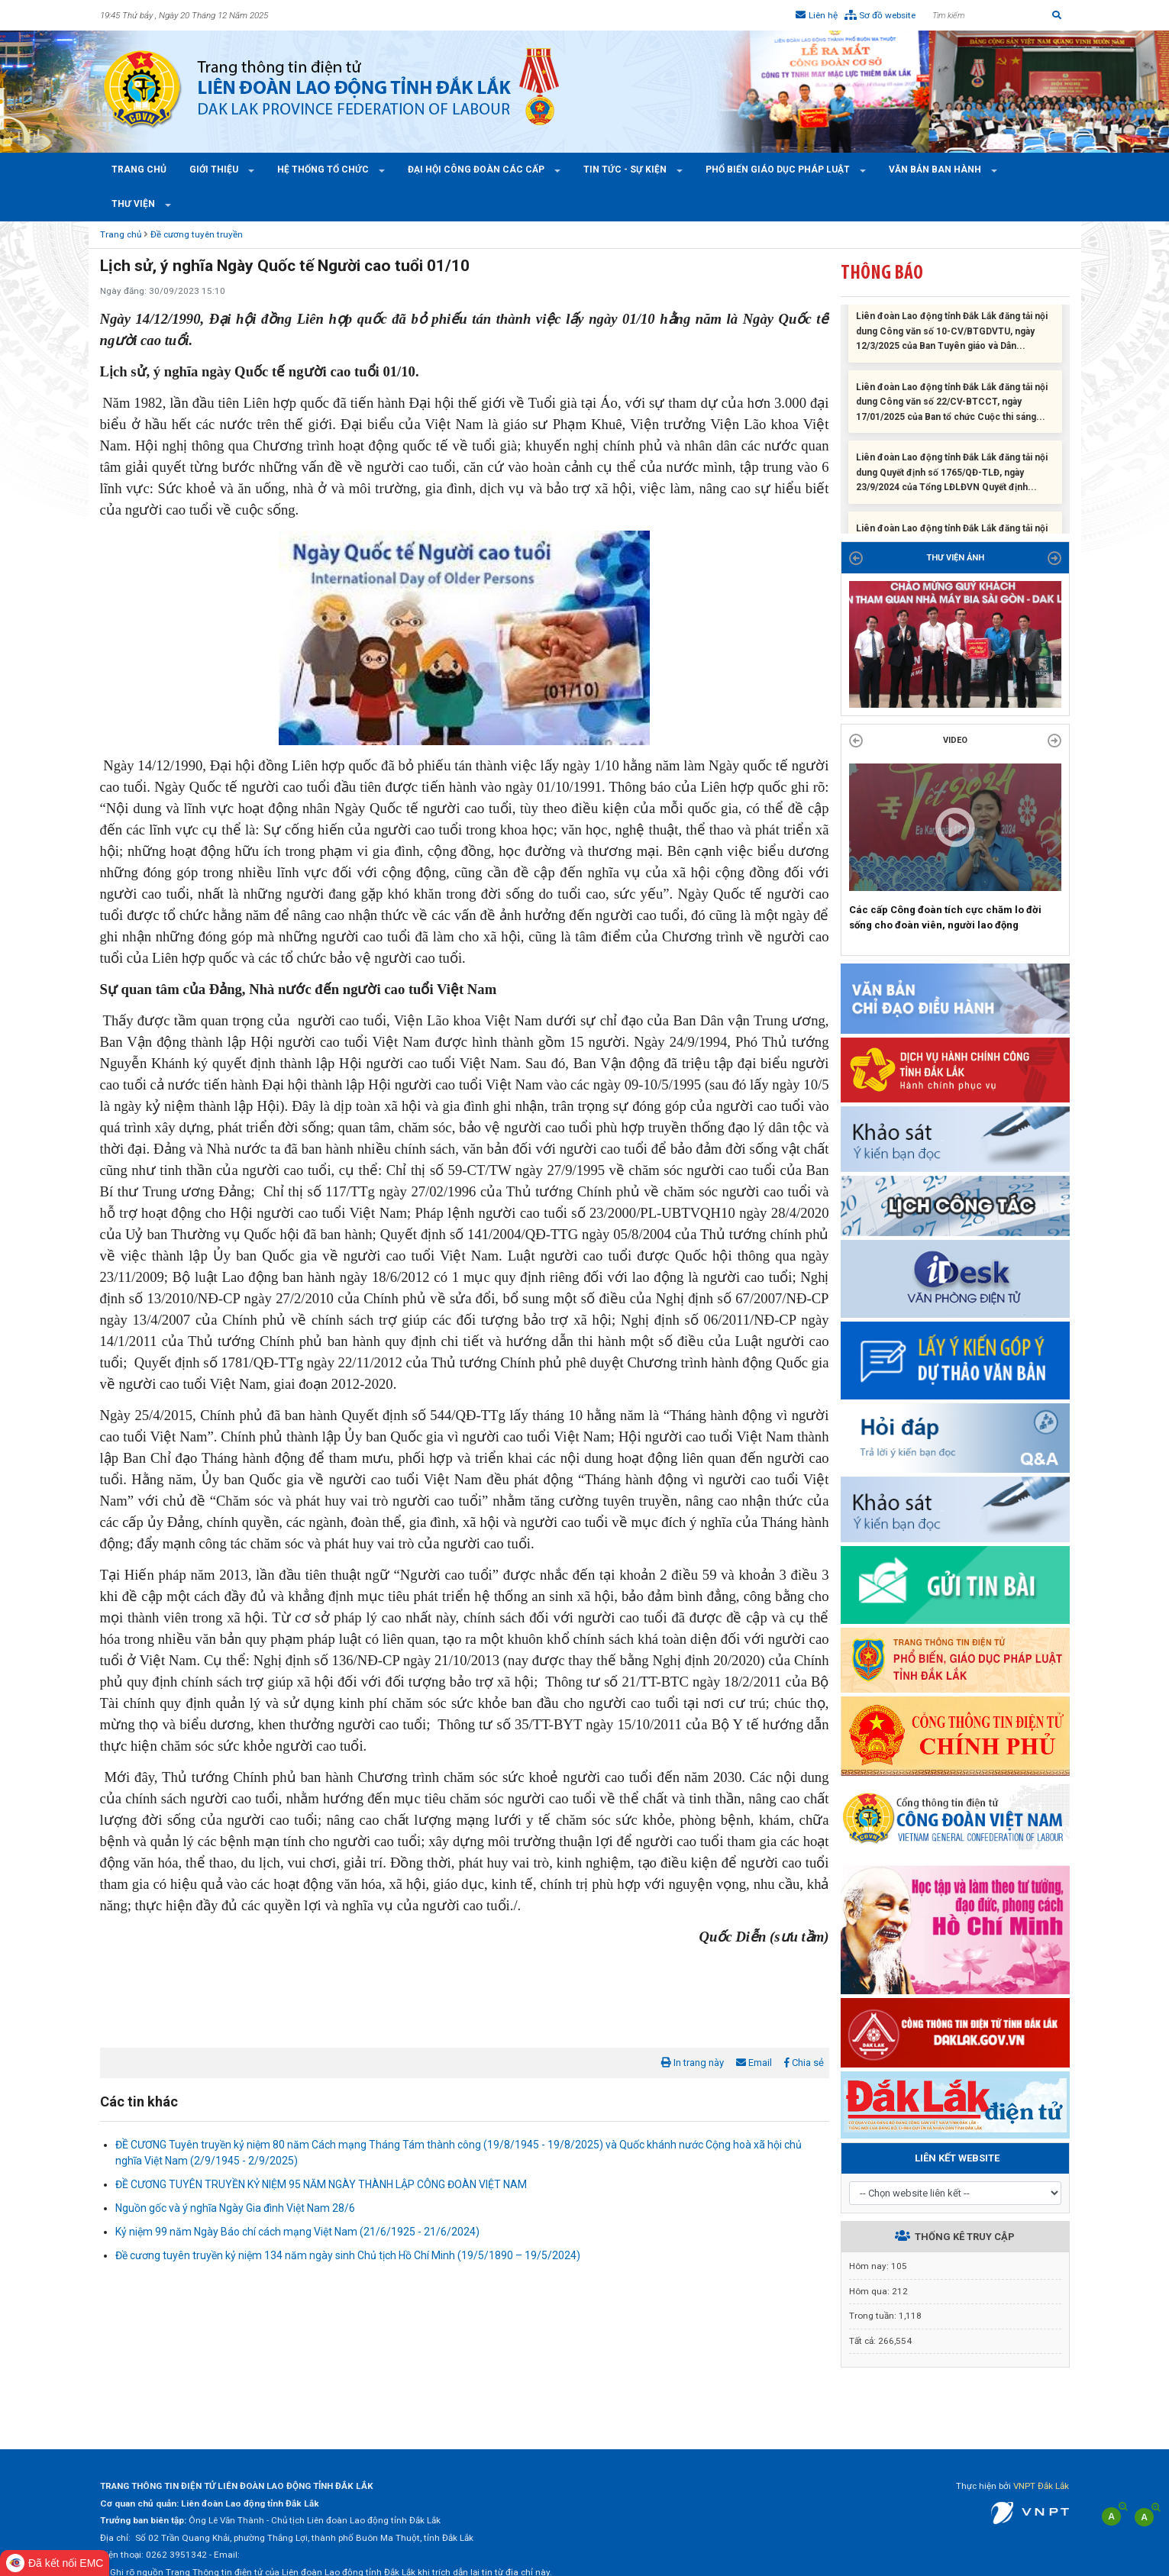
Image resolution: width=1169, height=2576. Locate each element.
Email (754, 2062)
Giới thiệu (215, 169)
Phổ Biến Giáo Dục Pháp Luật (779, 169)
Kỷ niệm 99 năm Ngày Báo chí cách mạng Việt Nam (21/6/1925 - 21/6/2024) (297, 2232)
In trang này (692, 2062)
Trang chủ (138, 169)
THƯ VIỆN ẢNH (955, 558)
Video (955, 740)
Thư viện (134, 204)
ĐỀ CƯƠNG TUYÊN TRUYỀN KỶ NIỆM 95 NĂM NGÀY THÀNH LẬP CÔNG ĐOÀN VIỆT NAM (321, 2184)
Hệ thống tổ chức (324, 169)
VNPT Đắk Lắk (1041, 2486)
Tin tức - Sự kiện (626, 169)
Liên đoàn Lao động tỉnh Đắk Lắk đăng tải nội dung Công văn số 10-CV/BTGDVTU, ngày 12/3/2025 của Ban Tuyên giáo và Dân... (952, 336)
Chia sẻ (804, 2062)
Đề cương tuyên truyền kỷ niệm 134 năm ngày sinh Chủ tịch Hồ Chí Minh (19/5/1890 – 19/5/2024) (347, 2255)
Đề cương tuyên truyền (196, 234)
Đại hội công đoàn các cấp (477, 169)
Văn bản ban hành (936, 169)
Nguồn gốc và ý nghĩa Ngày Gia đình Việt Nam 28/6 (235, 2208)
